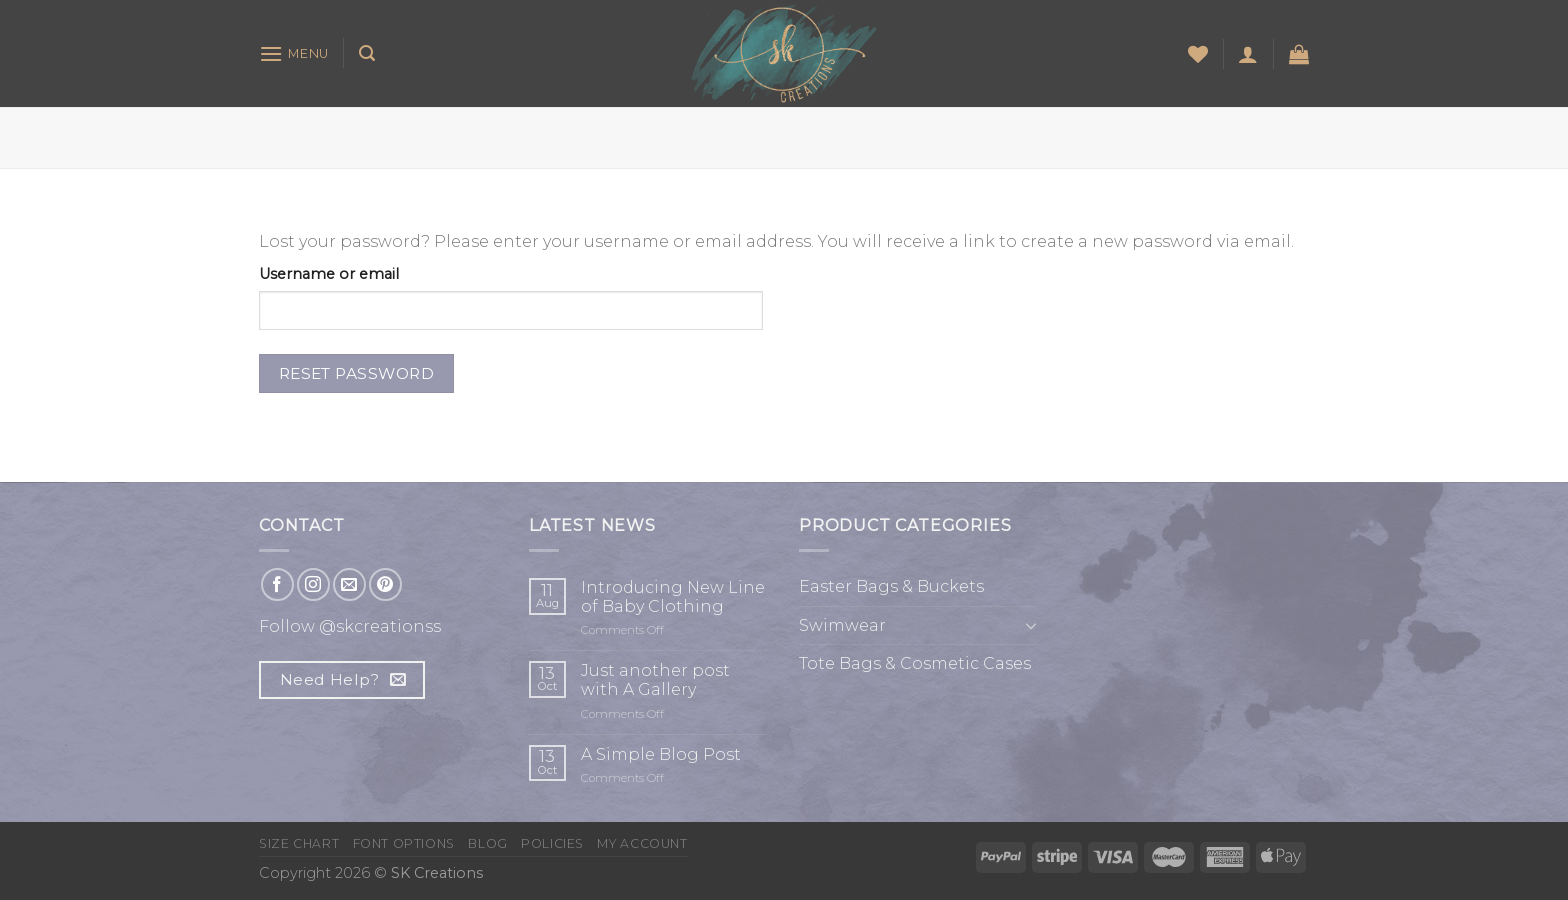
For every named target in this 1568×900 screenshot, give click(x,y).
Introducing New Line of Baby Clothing (673, 597)
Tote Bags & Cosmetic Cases (915, 663)
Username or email (329, 274)
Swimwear (842, 625)
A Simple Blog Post (661, 754)
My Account (642, 843)
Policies (552, 843)
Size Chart (299, 843)
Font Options (404, 843)
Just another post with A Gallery (655, 680)
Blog (487, 843)
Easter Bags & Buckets (891, 586)
